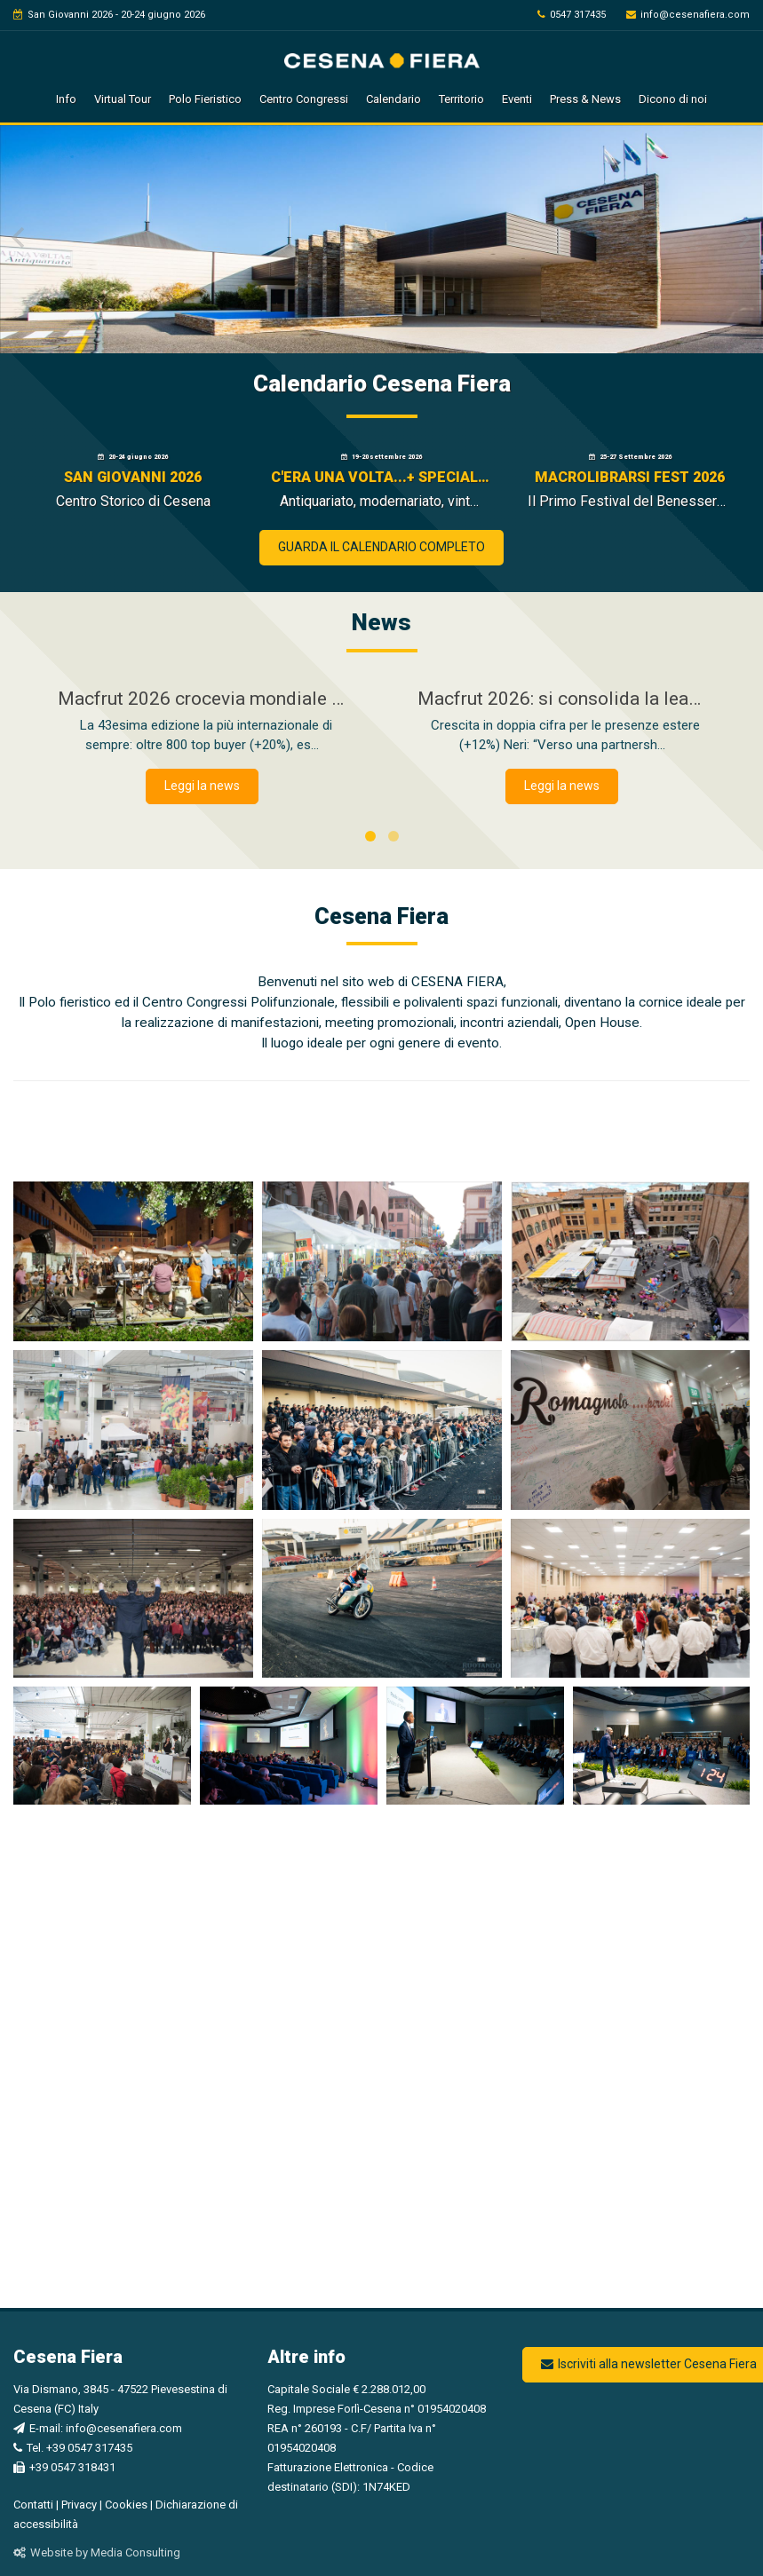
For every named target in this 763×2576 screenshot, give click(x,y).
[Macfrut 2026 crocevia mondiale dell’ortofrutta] (202, 721)
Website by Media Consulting (96, 2552)
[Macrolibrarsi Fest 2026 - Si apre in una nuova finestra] (630, 483)
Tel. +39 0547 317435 (72, 2447)
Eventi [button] (517, 99)
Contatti (33, 2504)
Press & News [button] (585, 99)
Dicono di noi (673, 99)
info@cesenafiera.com (688, 14)
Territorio (461, 99)
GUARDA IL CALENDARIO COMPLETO (381, 547)
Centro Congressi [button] (303, 99)
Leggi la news (202, 785)
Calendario (393, 99)
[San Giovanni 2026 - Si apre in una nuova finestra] (133, 483)
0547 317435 (571, 14)
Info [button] (66, 99)
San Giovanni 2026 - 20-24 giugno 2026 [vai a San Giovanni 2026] (109, 14)
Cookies (126, 2504)
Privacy (79, 2504)
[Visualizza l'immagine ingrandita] (133, 1261)
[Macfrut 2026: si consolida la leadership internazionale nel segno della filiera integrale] (561, 721)
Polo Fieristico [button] (205, 99)
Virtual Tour (122, 99)
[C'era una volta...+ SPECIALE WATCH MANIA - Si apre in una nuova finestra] (382, 483)
